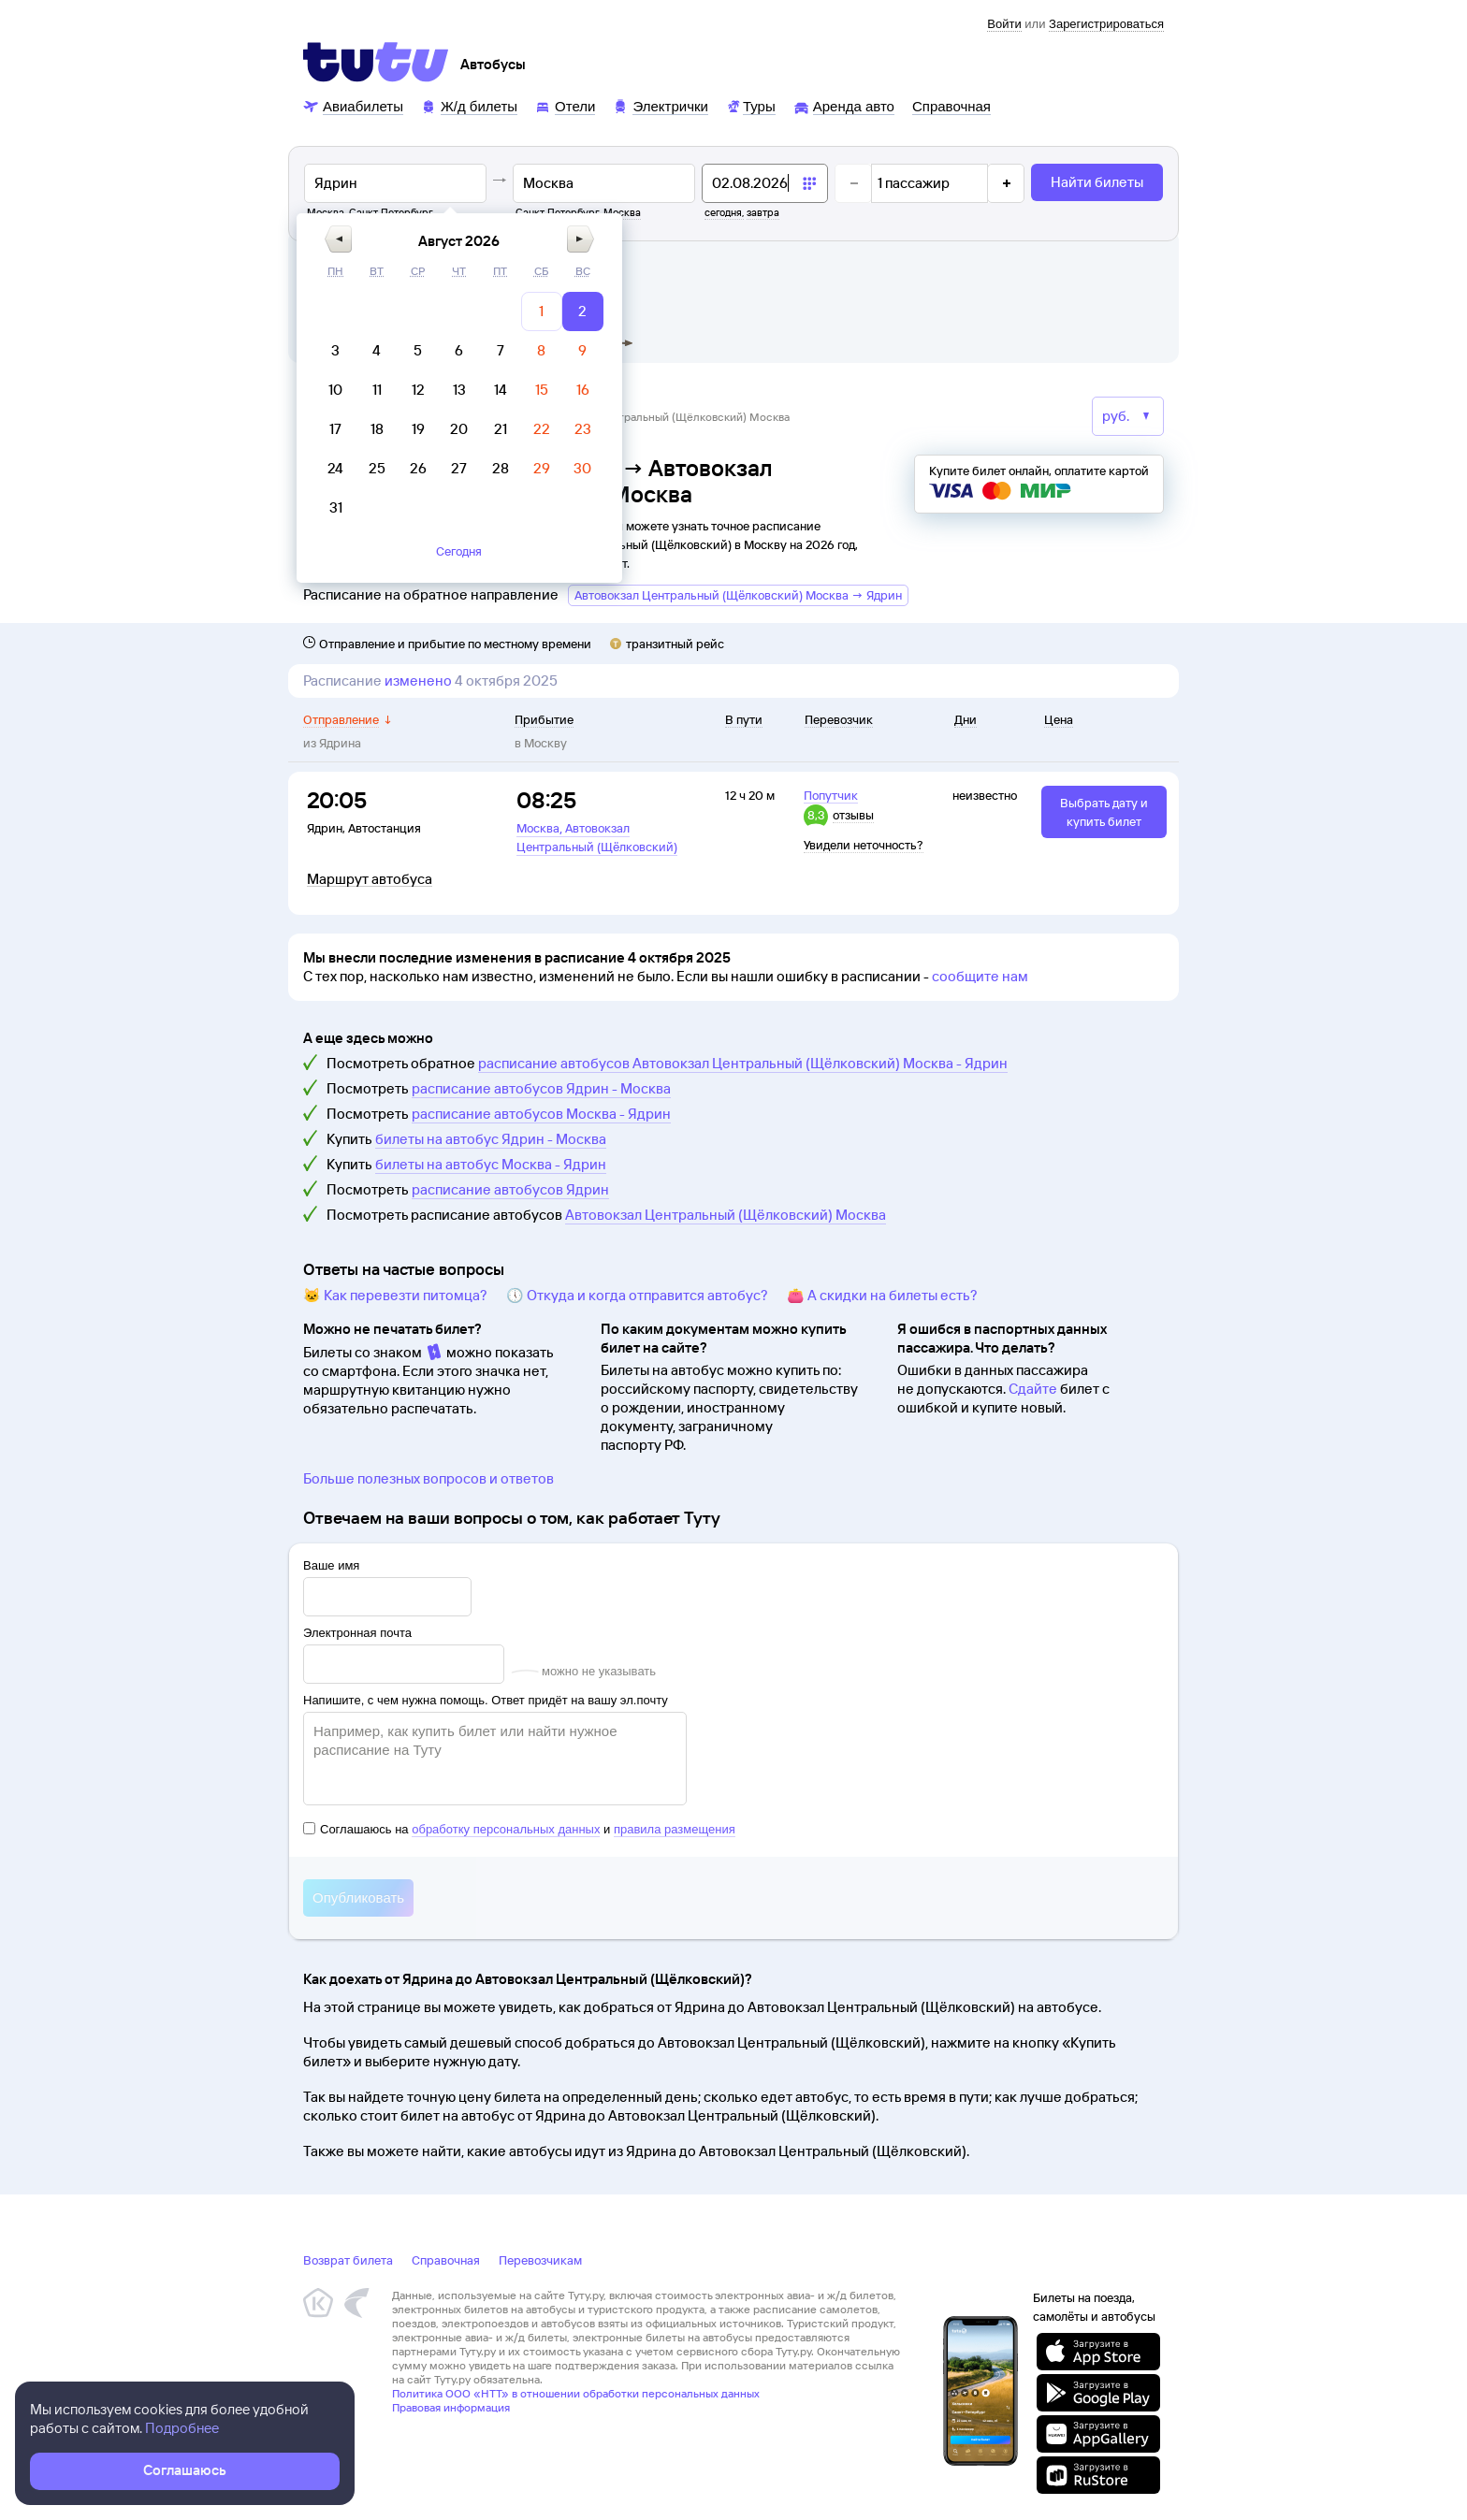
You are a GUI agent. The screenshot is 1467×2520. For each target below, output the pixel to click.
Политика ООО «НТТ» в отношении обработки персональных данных (576, 2393)
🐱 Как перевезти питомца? (395, 1295)
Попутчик (831, 795)
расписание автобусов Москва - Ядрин (541, 1113)
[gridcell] (847, 311)
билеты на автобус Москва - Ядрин (490, 1164)
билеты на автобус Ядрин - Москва (490, 1139)
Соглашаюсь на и (519, 1829)
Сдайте (1033, 1389)
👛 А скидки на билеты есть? (882, 1295)
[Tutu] (376, 62)
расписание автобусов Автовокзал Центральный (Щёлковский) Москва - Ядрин (743, 1063)
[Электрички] (660, 105)
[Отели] (565, 105)
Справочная (446, 2259)
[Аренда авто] (843, 105)
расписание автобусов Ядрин (510, 1189)
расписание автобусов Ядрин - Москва (541, 1088)
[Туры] (751, 105)
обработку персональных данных (506, 1829)
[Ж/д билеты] (469, 105)
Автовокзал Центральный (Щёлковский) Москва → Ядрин (738, 594)
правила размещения (674, 1829)
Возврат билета (348, 2259)
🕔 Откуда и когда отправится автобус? (637, 1295)
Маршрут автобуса (369, 879)
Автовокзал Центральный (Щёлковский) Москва (725, 1215)
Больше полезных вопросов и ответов (428, 1478)
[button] (644, 239)
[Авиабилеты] (353, 105)
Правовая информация (451, 2407)
